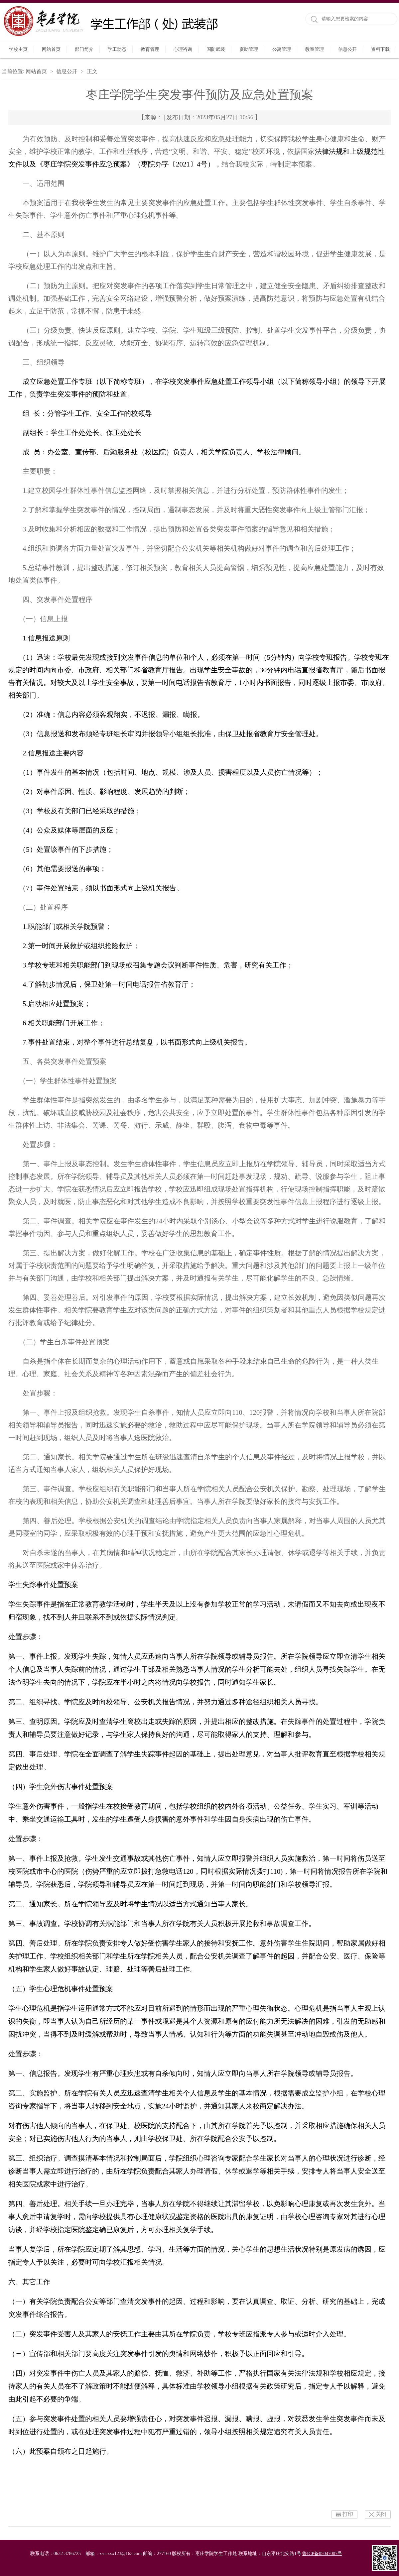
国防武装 (215, 49)
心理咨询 (183, 49)
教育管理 (150, 49)
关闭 (381, 2514)
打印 (347, 2514)
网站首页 (51, 49)
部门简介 (84, 49)
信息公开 (347, 49)
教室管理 (314, 49)
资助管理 (248, 49)
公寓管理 (281, 49)
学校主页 (18, 49)
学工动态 (117, 49)
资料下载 (380, 49)
